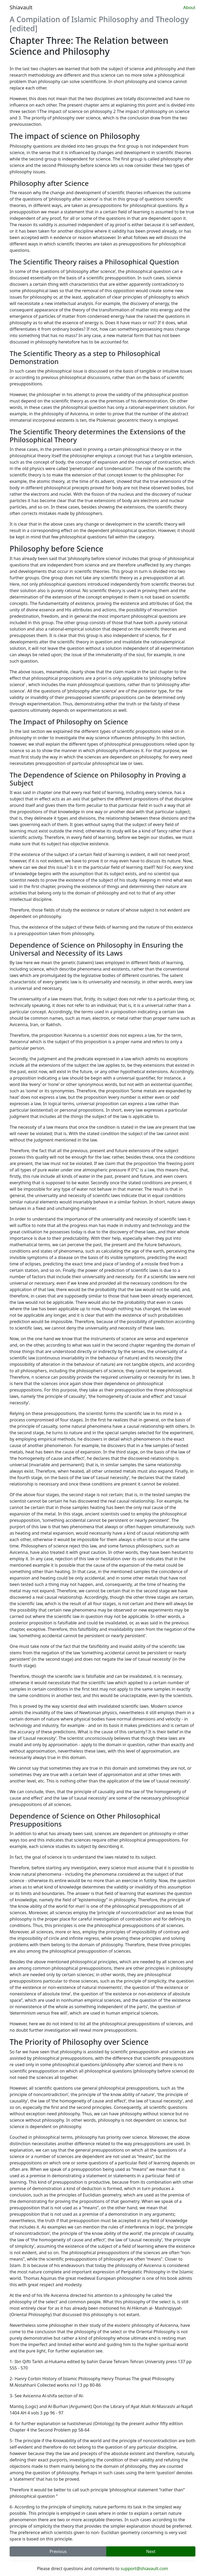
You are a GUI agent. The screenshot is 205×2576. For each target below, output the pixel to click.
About (189, 7)
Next (150, 2551)
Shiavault (21, 7)
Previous (57, 2551)
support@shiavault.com (144, 2568)
